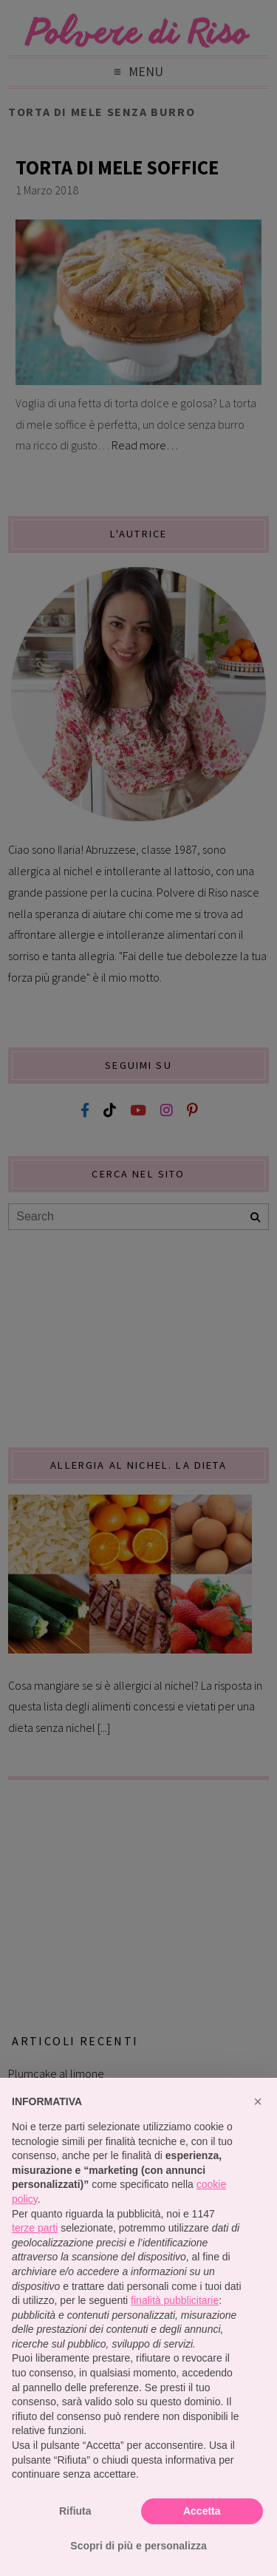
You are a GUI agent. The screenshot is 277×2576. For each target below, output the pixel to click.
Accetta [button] (202, 2511)
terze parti (35, 2228)
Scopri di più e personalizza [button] (138, 2546)
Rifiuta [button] (75, 2511)
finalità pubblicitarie (175, 2300)
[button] (258, 2101)
